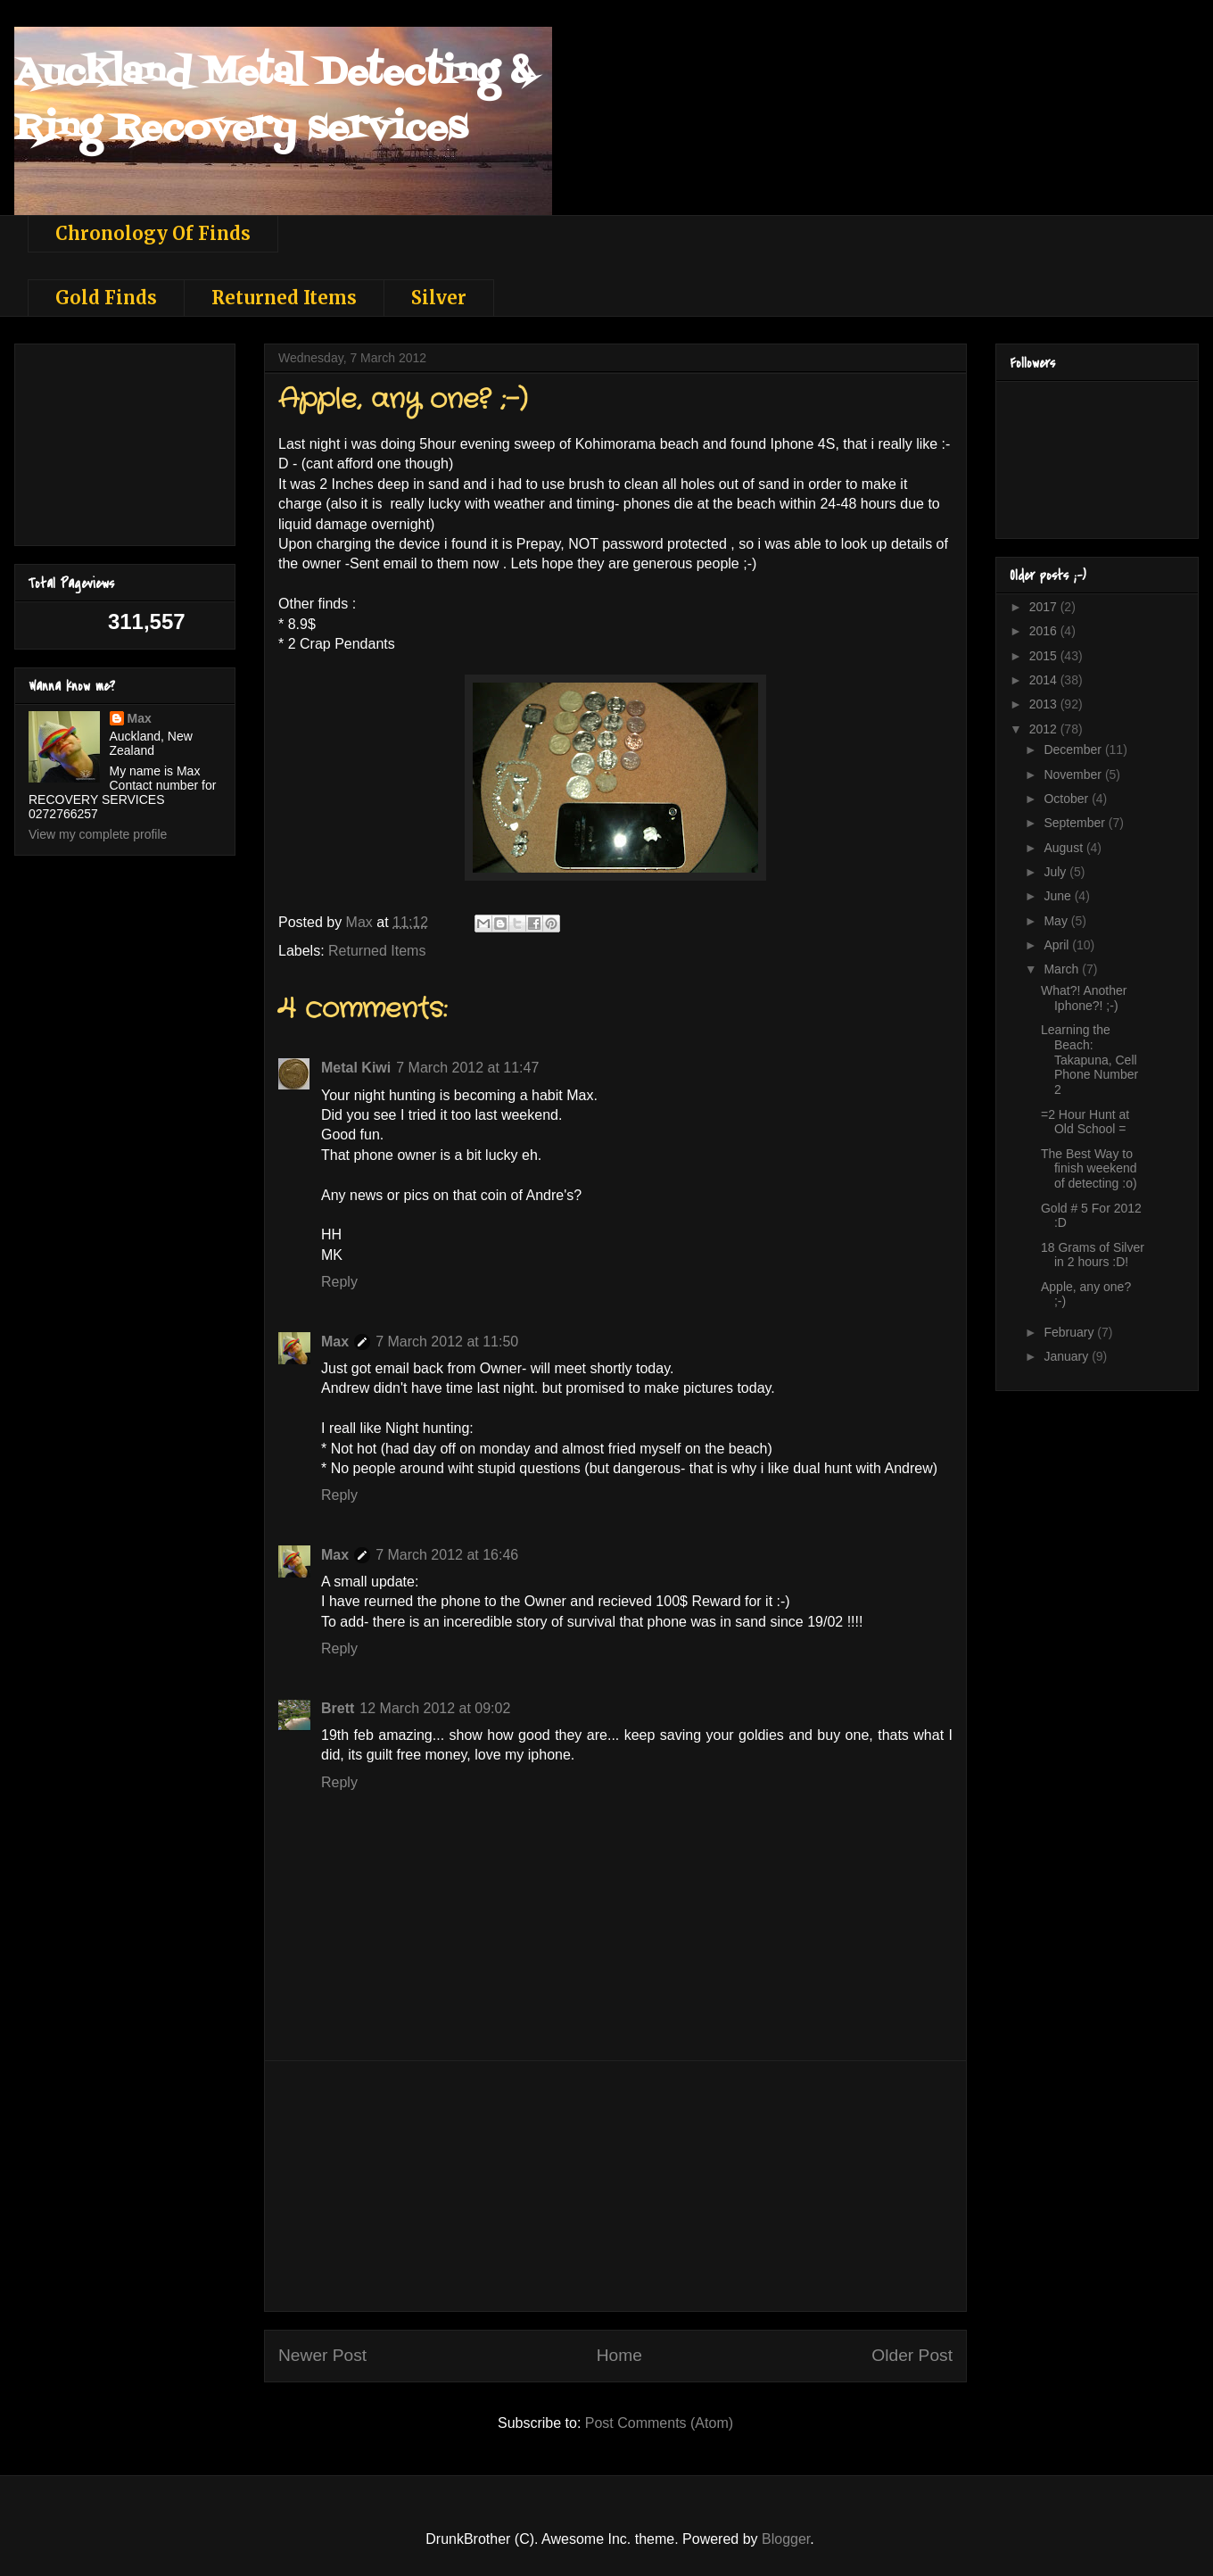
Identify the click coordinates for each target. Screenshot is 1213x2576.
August (1064, 848)
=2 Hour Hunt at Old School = (1085, 1122)
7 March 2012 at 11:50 (446, 1341)
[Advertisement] (615, 2186)
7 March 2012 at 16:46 (446, 1554)
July (1056, 872)
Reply (339, 1281)
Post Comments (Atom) (659, 2423)
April (1058, 945)
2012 (1044, 729)
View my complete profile (98, 834)
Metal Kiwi (356, 1067)
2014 (1044, 680)
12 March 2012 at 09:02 (434, 1708)
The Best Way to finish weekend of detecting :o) (1089, 1169)
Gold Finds (106, 297)
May (1057, 921)
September (1076, 823)
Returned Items (284, 297)
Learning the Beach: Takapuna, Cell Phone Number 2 (1089, 1060)
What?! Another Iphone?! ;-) (1084, 998)
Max (335, 1341)
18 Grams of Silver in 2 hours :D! (1092, 1255)
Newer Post (322, 2355)
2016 (1044, 631)
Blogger (786, 2539)
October (1068, 798)
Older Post (912, 2355)
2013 (1044, 704)
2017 (1044, 607)
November (1074, 774)
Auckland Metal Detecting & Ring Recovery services (273, 101)
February (1070, 1332)
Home (619, 2355)
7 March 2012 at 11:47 (467, 1067)
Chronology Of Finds (153, 233)
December (1074, 749)
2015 (1044, 656)
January (1068, 1356)
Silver (438, 297)
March (1063, 969)
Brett (337, 1708)
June (1059, 896)
